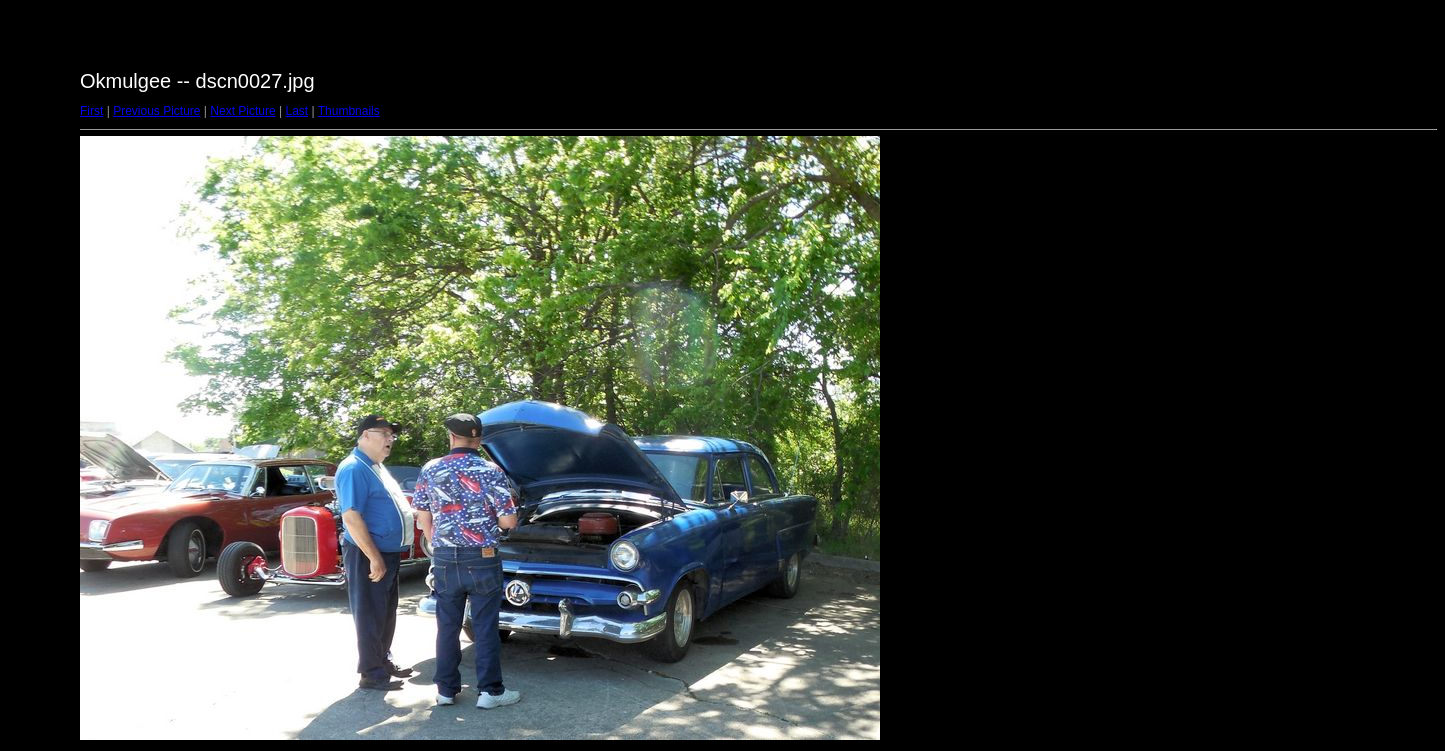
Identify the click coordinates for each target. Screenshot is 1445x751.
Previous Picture (156, 111)
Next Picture (242, 111)
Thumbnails (349, 111)
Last (296, 111)
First (91, 111)
